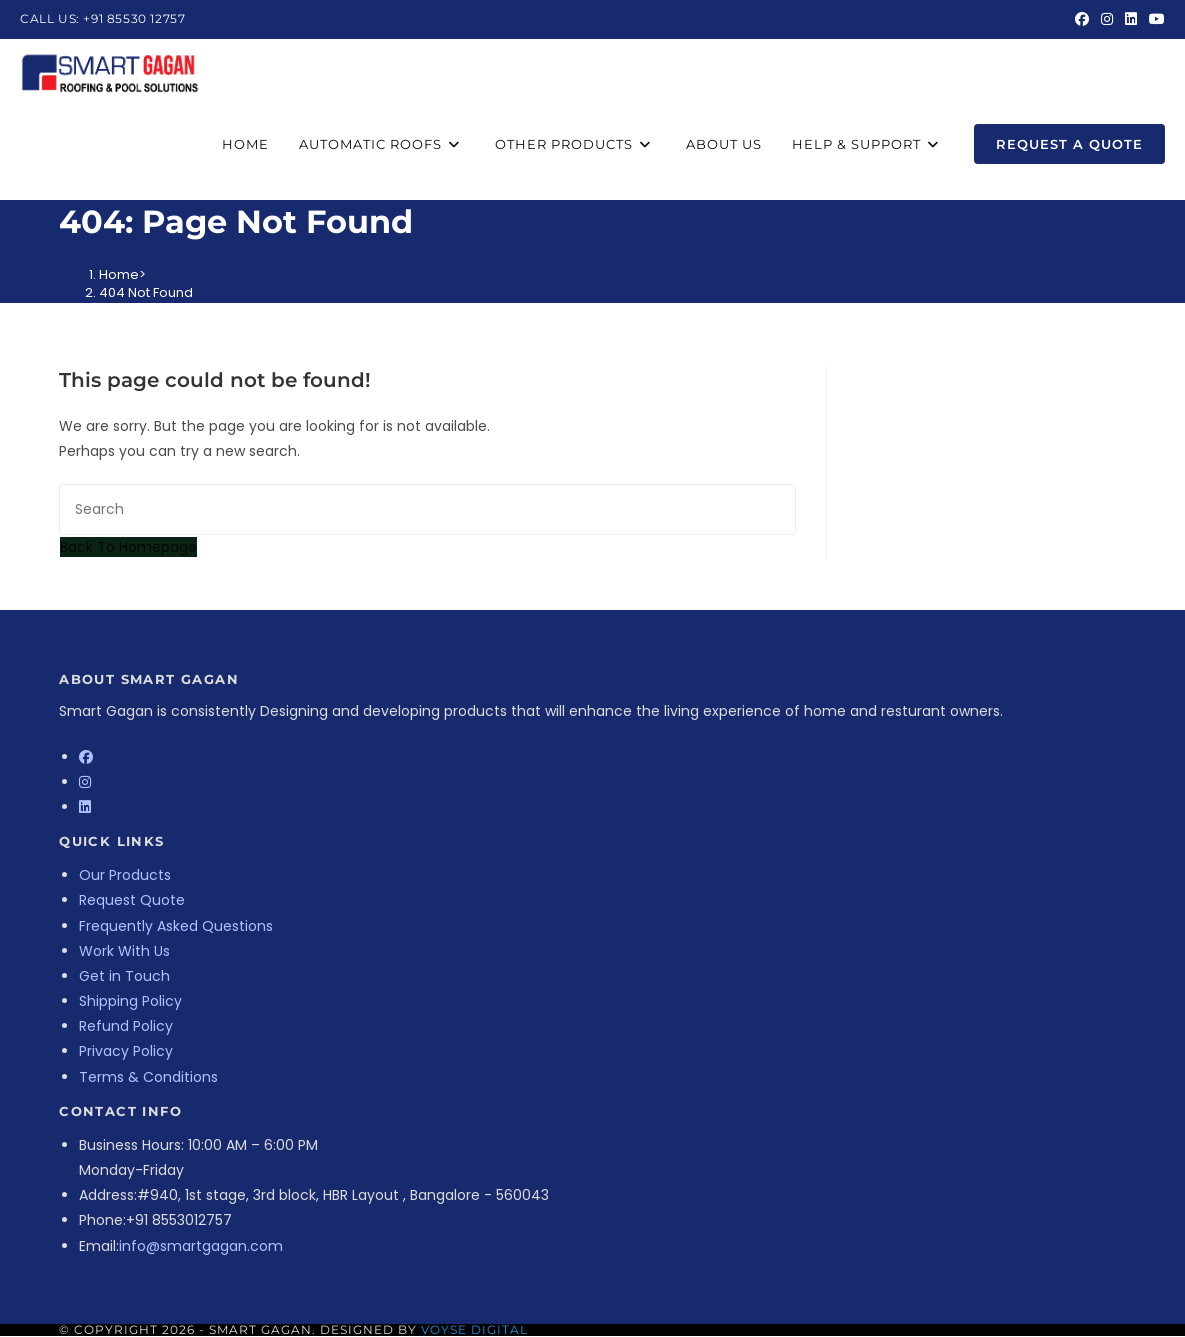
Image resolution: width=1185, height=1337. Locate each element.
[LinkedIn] (85, 807)
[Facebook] (86, 757)
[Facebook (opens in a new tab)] (1082, 19)
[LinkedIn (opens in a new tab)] (1131, 19)
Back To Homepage (128, 547)
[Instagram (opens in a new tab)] (1107, 19)
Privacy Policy (126, 1051)
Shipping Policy (130, 1001)
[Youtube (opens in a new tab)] (1154, 19)
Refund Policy (126, 1026)
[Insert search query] (427, 509)
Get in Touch (124, 976)
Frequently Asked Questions (176, 926)
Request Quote (132, 900)
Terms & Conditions (148, 1077)
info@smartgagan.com (201, 1246)
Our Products (125, 875)
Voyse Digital (474, 1329)
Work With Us (124, 951)
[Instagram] (85, 782)
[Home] (119, 274)
